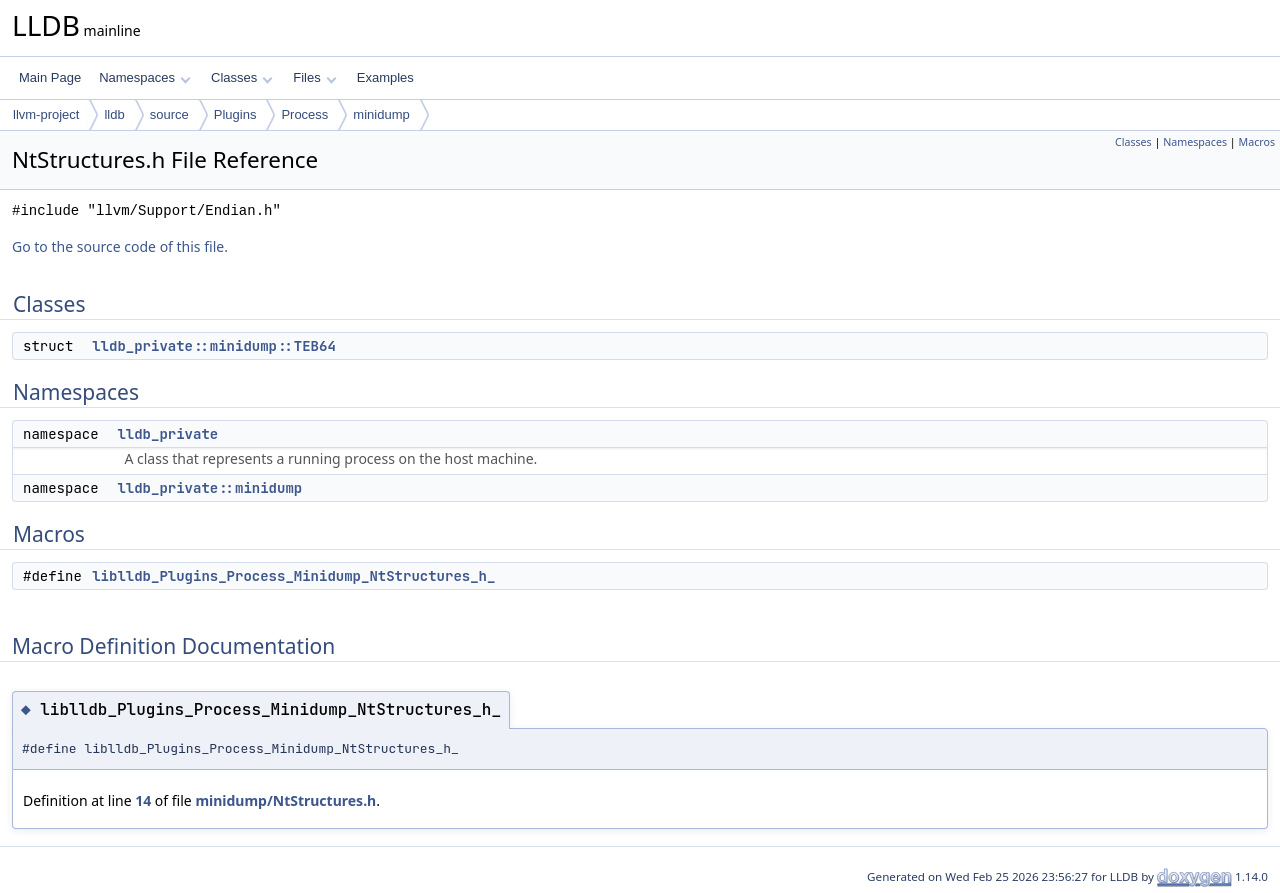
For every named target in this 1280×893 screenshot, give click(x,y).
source (169, 114)
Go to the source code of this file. (120, 246)
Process (304, 114)
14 (143, 800)
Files (314, 77)
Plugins (235, 114)
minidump (381, 114)
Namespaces (144, 77)
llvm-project (46, 114)
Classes (242, 77)
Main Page (50, 77)
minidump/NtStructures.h (285, 800)
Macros (1257, 142)
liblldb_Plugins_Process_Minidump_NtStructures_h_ (293, 576)
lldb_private (167, 434)
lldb (114, 114)
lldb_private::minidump (209, 488)
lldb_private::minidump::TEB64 (214, 346)
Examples (385, 77)
